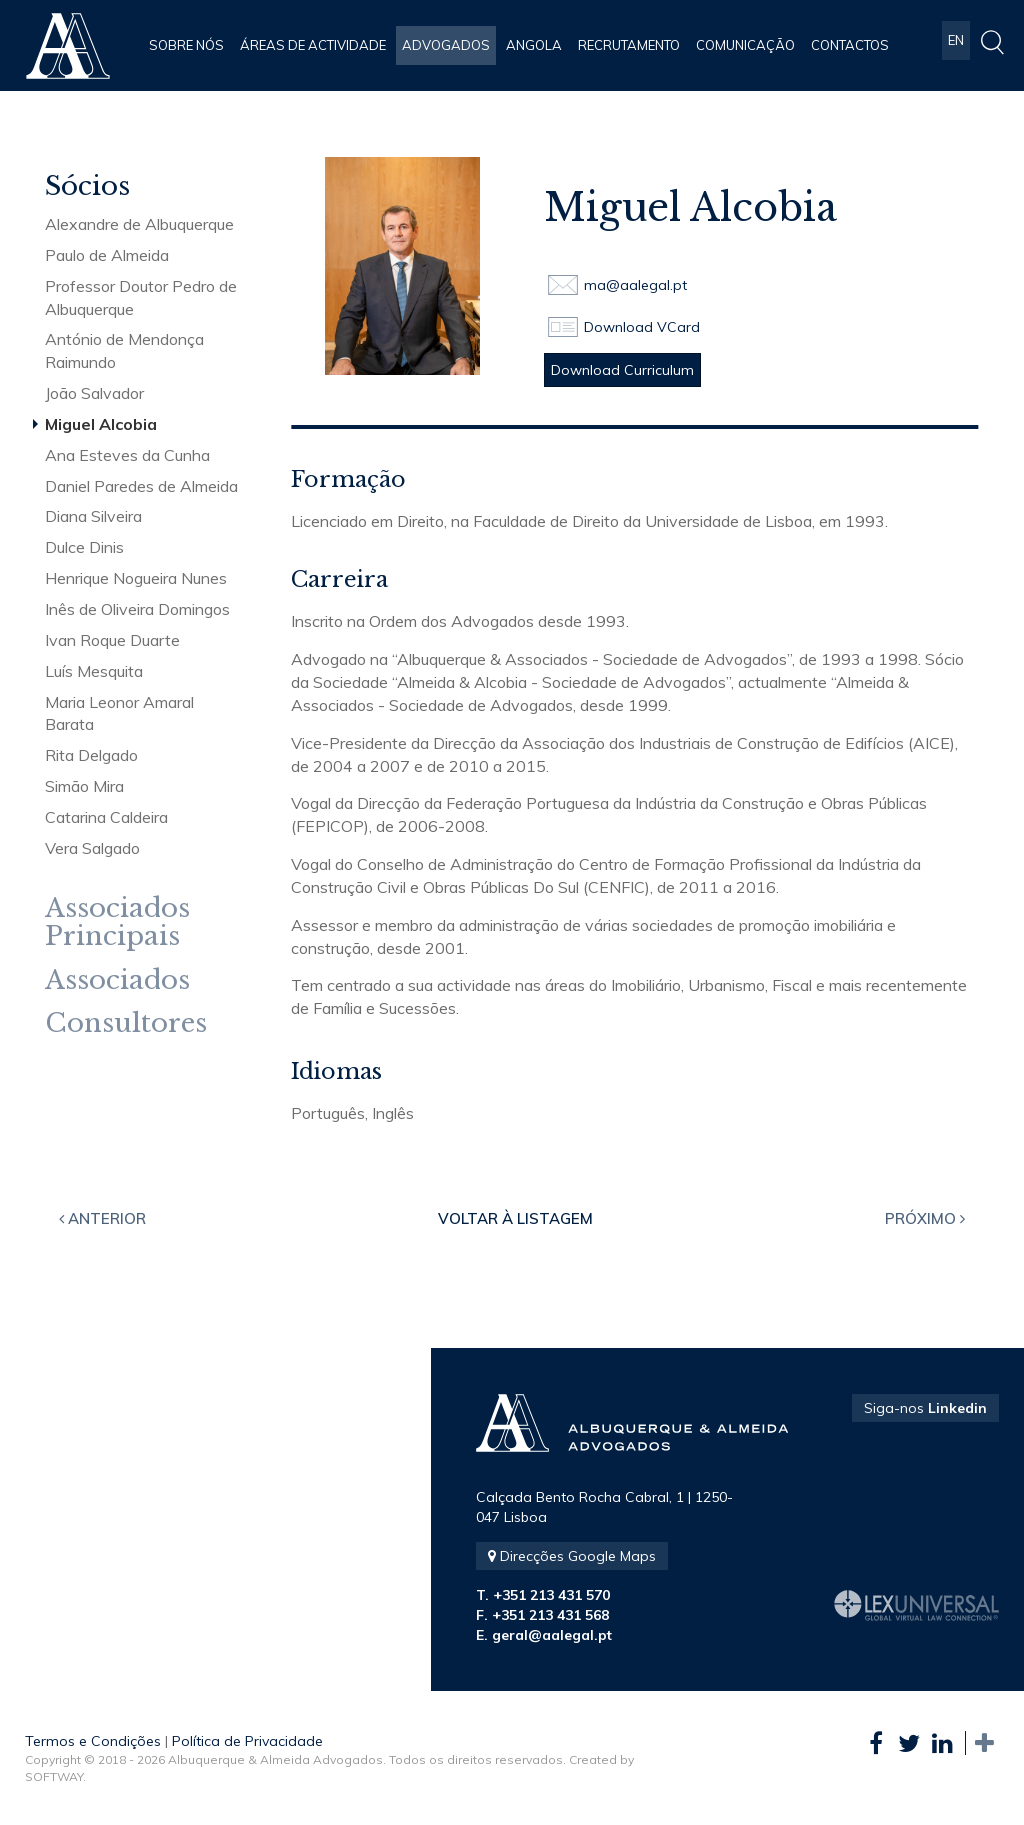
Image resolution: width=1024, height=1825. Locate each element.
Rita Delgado (91, 755)
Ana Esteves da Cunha (127, 455)
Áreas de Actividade (313, 45)
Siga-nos (925, 1408)
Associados (117, 980)
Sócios (87, 186)
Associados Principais (117, 922)
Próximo (925, 1218)
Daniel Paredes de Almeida (141, 486)
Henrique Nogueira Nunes (136, 578)
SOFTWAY (54, 1776)
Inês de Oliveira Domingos (137, 609)
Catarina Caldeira (106, 817)
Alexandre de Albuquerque (139, 224)
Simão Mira (84, 786)
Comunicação (745, 45)
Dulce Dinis (84, 547)
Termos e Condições (93, 1741)
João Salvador (94, 393)
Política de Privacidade (247, 1741)
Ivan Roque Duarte (112, 640)
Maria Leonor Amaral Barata (119, 713)
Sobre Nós (186, 45)
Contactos (850, 45)
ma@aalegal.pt (635, 285)
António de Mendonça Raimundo (124, 350)
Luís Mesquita (94, 671)
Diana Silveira (93, 516)
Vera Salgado (92, 848)
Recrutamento (629, 45)
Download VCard (642, 327)
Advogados (446, 45)
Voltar (515, 1218)
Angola (534, 45)
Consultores (126, 1023)
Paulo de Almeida (107, 255)
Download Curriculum (622, 370)
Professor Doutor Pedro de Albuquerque (141, 297)
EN (956, 45)
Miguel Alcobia (101, 424)
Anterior (102, 1218)
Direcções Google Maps (572, 1556)
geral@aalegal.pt (552, 1635)
